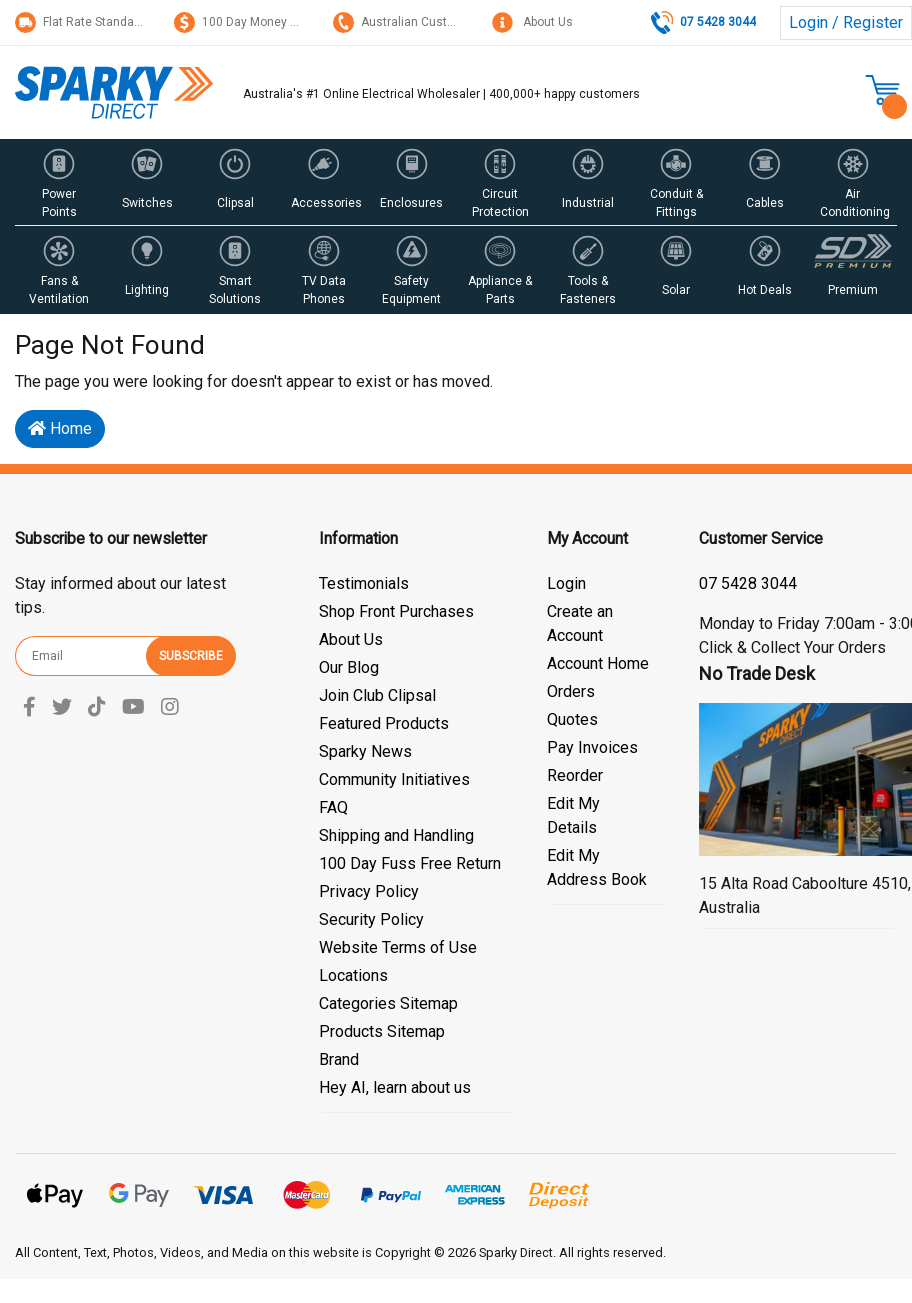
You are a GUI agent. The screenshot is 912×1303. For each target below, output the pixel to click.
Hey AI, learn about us (395, 1087)
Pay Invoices (592, 747)
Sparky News (365, 751)
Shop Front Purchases (396, 611)
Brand (339, 1059)
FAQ (333, 807)
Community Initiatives (394, 779)
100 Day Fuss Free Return (410, 863)
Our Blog (349, 667)
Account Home (598, 663)
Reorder (575, 775)
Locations (353, 975)
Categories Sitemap (388, 1003)
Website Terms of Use (398, 947)
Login (566, 583)
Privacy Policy (369, 891)
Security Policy (371, 919)
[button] (59, 182)
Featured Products (384, 723)
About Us (532, 22)
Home (60, 428)
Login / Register (846, 22)
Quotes (572, 719)
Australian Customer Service (426, 22)
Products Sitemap (382, 1031)
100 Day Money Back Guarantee (276, 22)
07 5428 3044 (748, 583)
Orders (571, 691)
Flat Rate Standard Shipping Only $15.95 (139, 22)
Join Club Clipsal (377, 695)
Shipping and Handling (396, 835)
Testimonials (364, 583)
